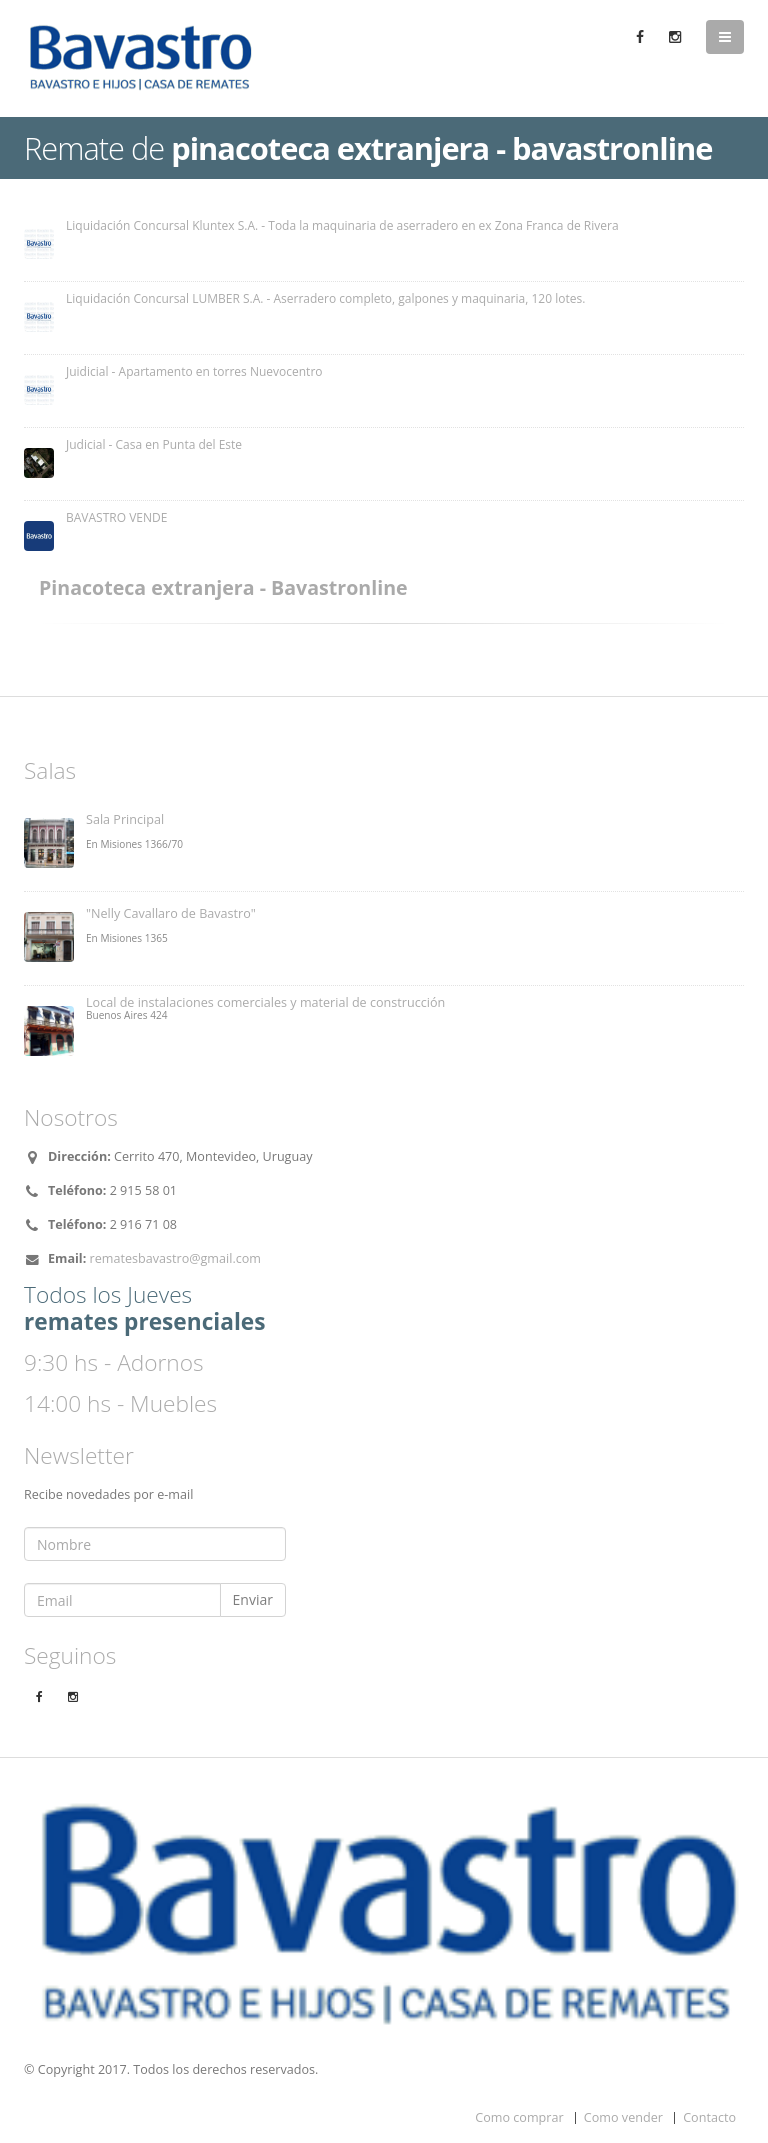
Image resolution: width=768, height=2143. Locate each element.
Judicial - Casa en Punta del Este (154, 444)
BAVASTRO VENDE (116, 517)
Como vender (623, 2117)
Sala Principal (125, 819)
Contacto (709, 2117)
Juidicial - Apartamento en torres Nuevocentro (194, 371)
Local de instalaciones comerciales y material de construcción (265, 1002)
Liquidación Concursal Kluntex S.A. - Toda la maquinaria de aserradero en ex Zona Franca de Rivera (342, 225)
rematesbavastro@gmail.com (175, 1258)
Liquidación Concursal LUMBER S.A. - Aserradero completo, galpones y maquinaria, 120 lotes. (325, 298)
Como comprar (519, 2117)
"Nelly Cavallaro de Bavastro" (171, 913)
